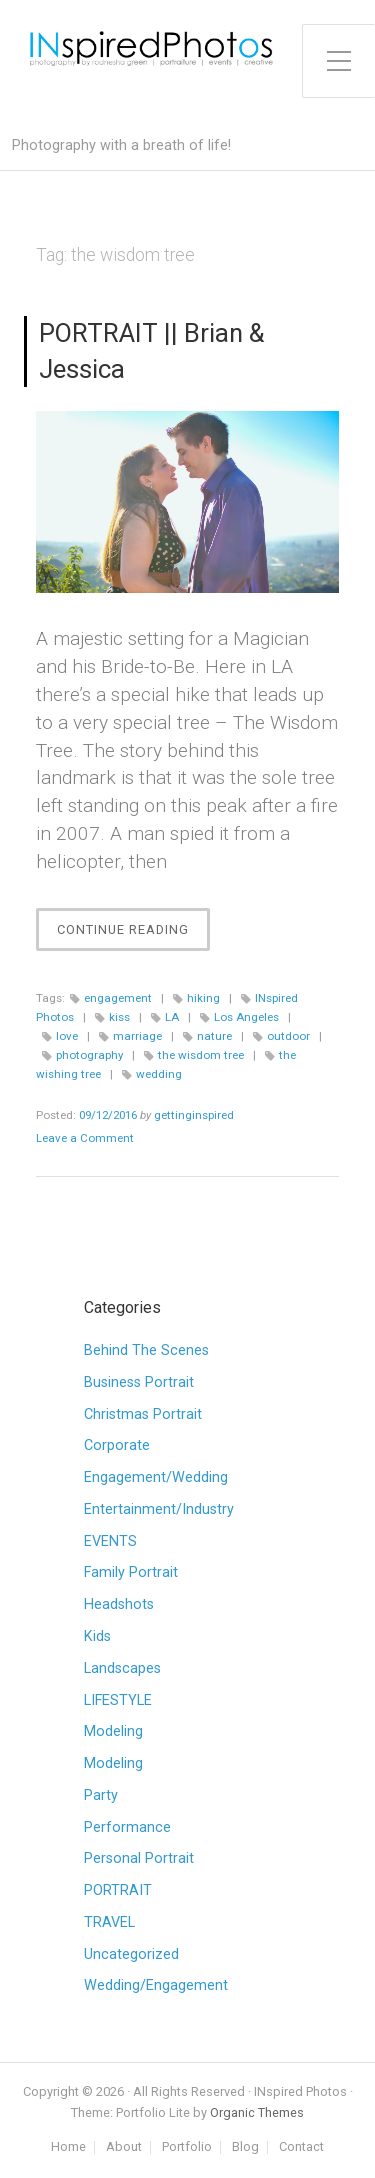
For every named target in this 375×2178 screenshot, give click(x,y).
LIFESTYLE (118, 1700)
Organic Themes (257, 2112)
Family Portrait (131, 1572)
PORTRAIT (118, 1890)
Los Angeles (246, 1017)
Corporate (117, 1445)
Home (68, 2147)
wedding (159, 1074)
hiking (203, 998)
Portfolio (187, 2147)
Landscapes (122, 1668)
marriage (137, 1036)
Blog (245, 2147)
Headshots (119, 1604)
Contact (301, 2147)
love (67, 1036)
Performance (127, 1827)
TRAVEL (109, 1922)
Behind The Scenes (146, 1350)
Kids (97, 1636)
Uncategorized (131, 1954)
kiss (119, 1017)
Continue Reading (133, 934)
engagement (118, 998)
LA (172, 1017)
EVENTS (110, 1541)
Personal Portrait (139, 1858)
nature (214, 1036)
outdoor (288, 1036)
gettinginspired (194, 1115)
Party (101, 1795)
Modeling (113, 1731)
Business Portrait (139, 1382)
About (124, 2147)
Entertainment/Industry (159, 1509)
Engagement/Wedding (156, 1477)
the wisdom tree (201, 1055)
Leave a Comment (85, 1138)
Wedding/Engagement (156, 1985)
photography (89, 1055)
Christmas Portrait (143, 1414)
